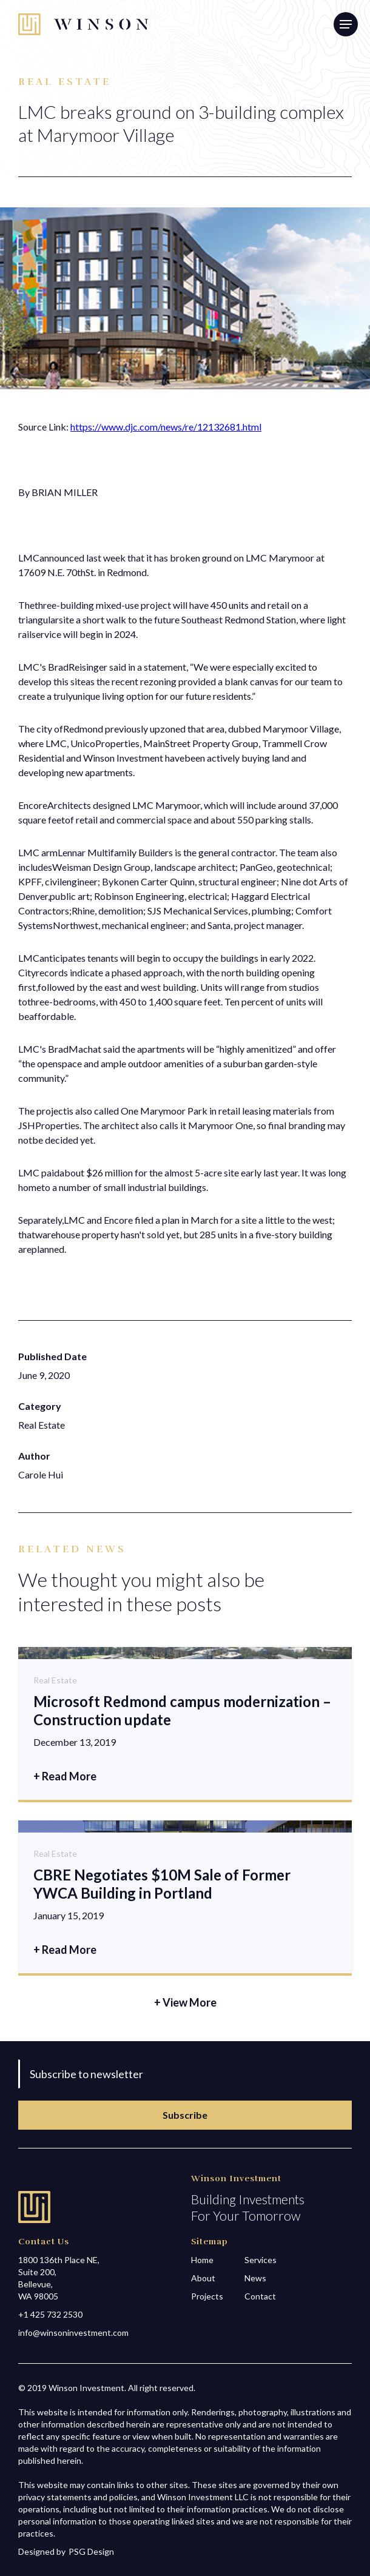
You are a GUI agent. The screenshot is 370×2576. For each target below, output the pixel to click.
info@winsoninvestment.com (73, 2332)
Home (202, 2260)
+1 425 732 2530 (50, 2314)
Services (260, 2260)
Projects (207, 2296)
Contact (260, 2296)
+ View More (185, 2002)
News (255, 2278)
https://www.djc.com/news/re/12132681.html (165, 426)
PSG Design (91, 2551)
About (203, 2278)
